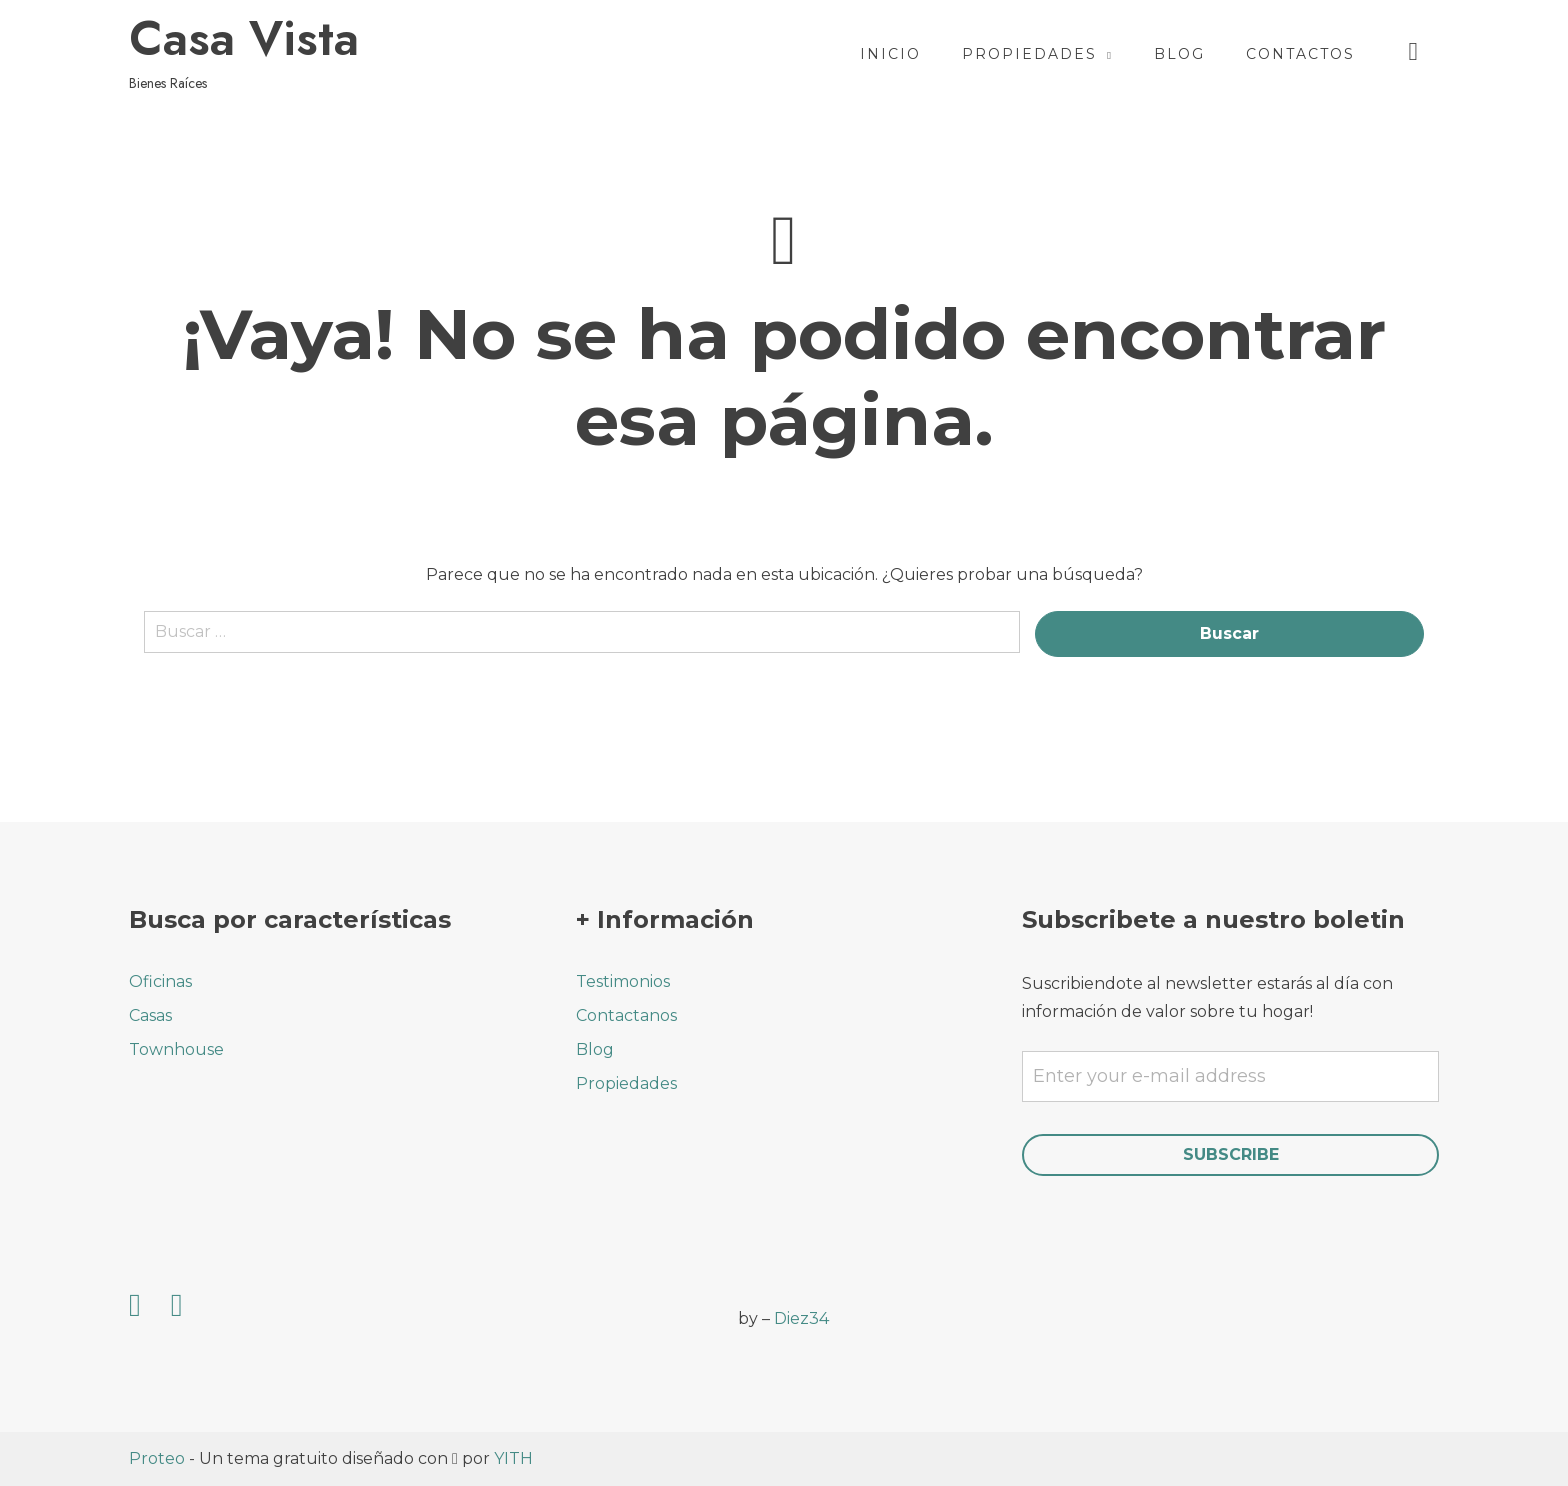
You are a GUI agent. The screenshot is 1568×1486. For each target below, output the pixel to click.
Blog (1179, 54)
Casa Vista (244, 39)
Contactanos (626, 1015)
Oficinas (160, 981)
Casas (150, 1015)
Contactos (1300, 54)
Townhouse (176, 1049)
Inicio (890, 54)
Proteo (157, 1458)
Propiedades (1029, 54)
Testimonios (623, 981)
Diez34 (801, 1318)
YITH (513, 1458)
